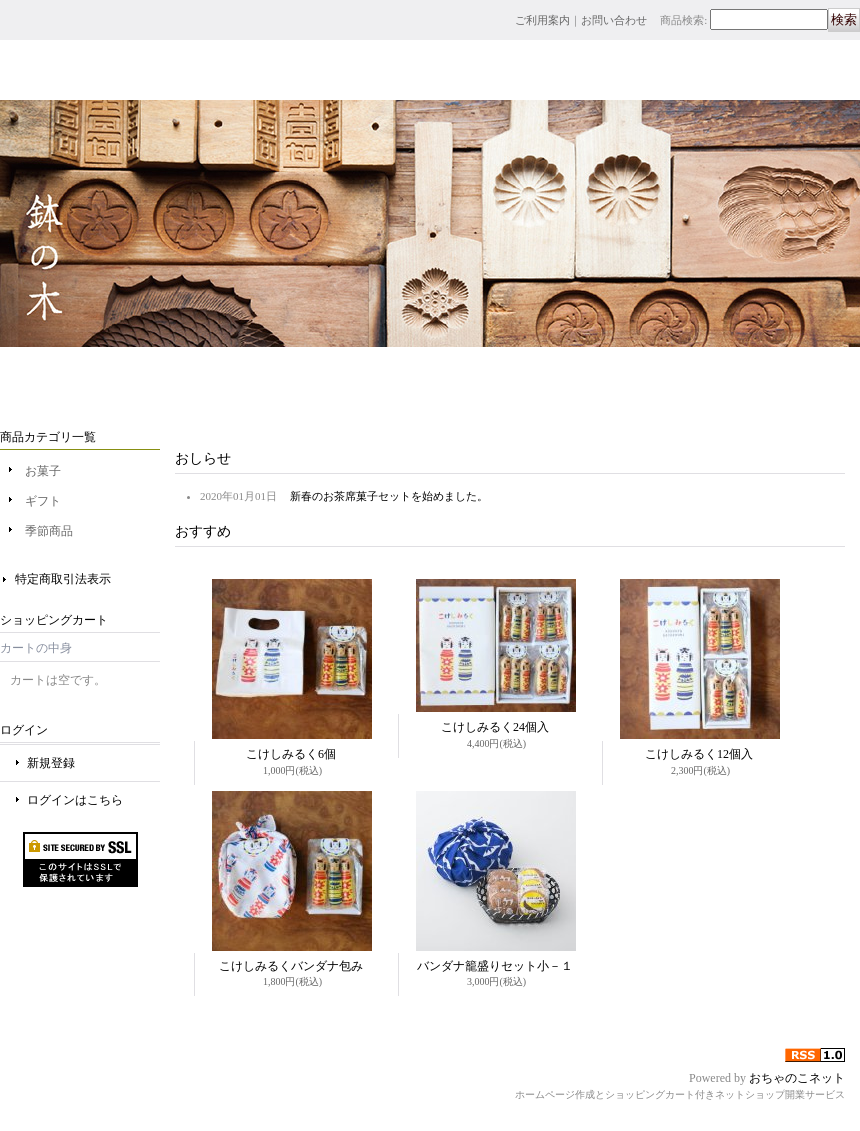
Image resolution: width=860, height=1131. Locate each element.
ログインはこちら (75, 800)
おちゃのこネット (797, 1078)
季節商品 (49, 531)
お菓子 (43, 471)
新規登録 (51, 763)
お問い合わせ (614, 20)
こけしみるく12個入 (699, 754)
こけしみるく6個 (291, 754)
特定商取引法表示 (63, 579)
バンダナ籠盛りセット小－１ (495, 966)
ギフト (43, 501)
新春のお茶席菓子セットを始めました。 (389, 496)
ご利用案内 (542, 20)
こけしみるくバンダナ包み (291, 966)
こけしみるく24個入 (495, 727)
